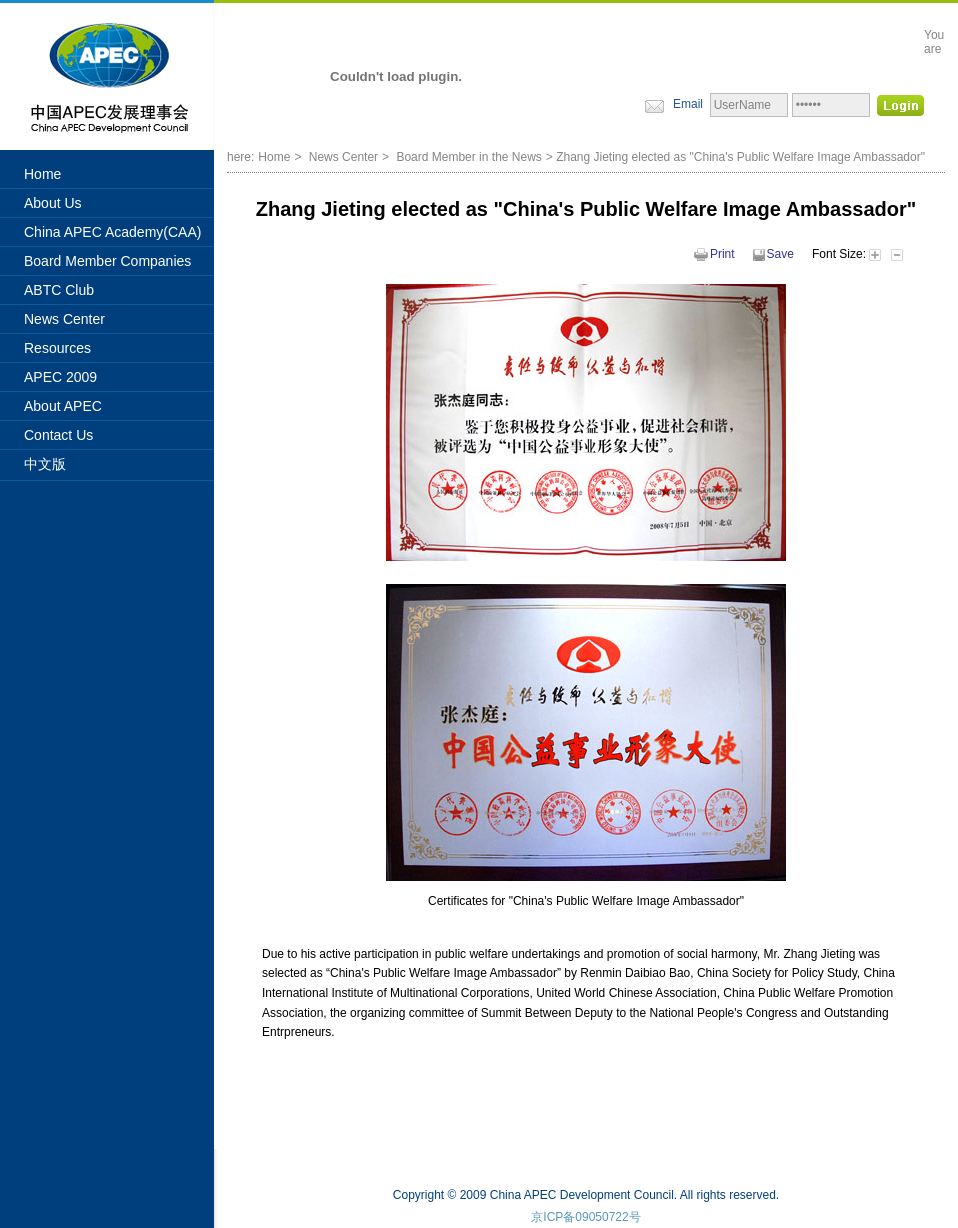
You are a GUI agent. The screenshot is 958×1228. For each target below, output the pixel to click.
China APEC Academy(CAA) (112, 232)
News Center (64, 319)
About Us (53, 203)
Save (773, 254)
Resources (57, 348)
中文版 (45, 464)
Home (42, 174)
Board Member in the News (468, 157)
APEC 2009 (60, 377)
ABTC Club (59, 290)
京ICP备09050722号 (585, 1217)
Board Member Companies (107, 261)
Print (714, 254)
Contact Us (58, 435)
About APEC (63, 406)
